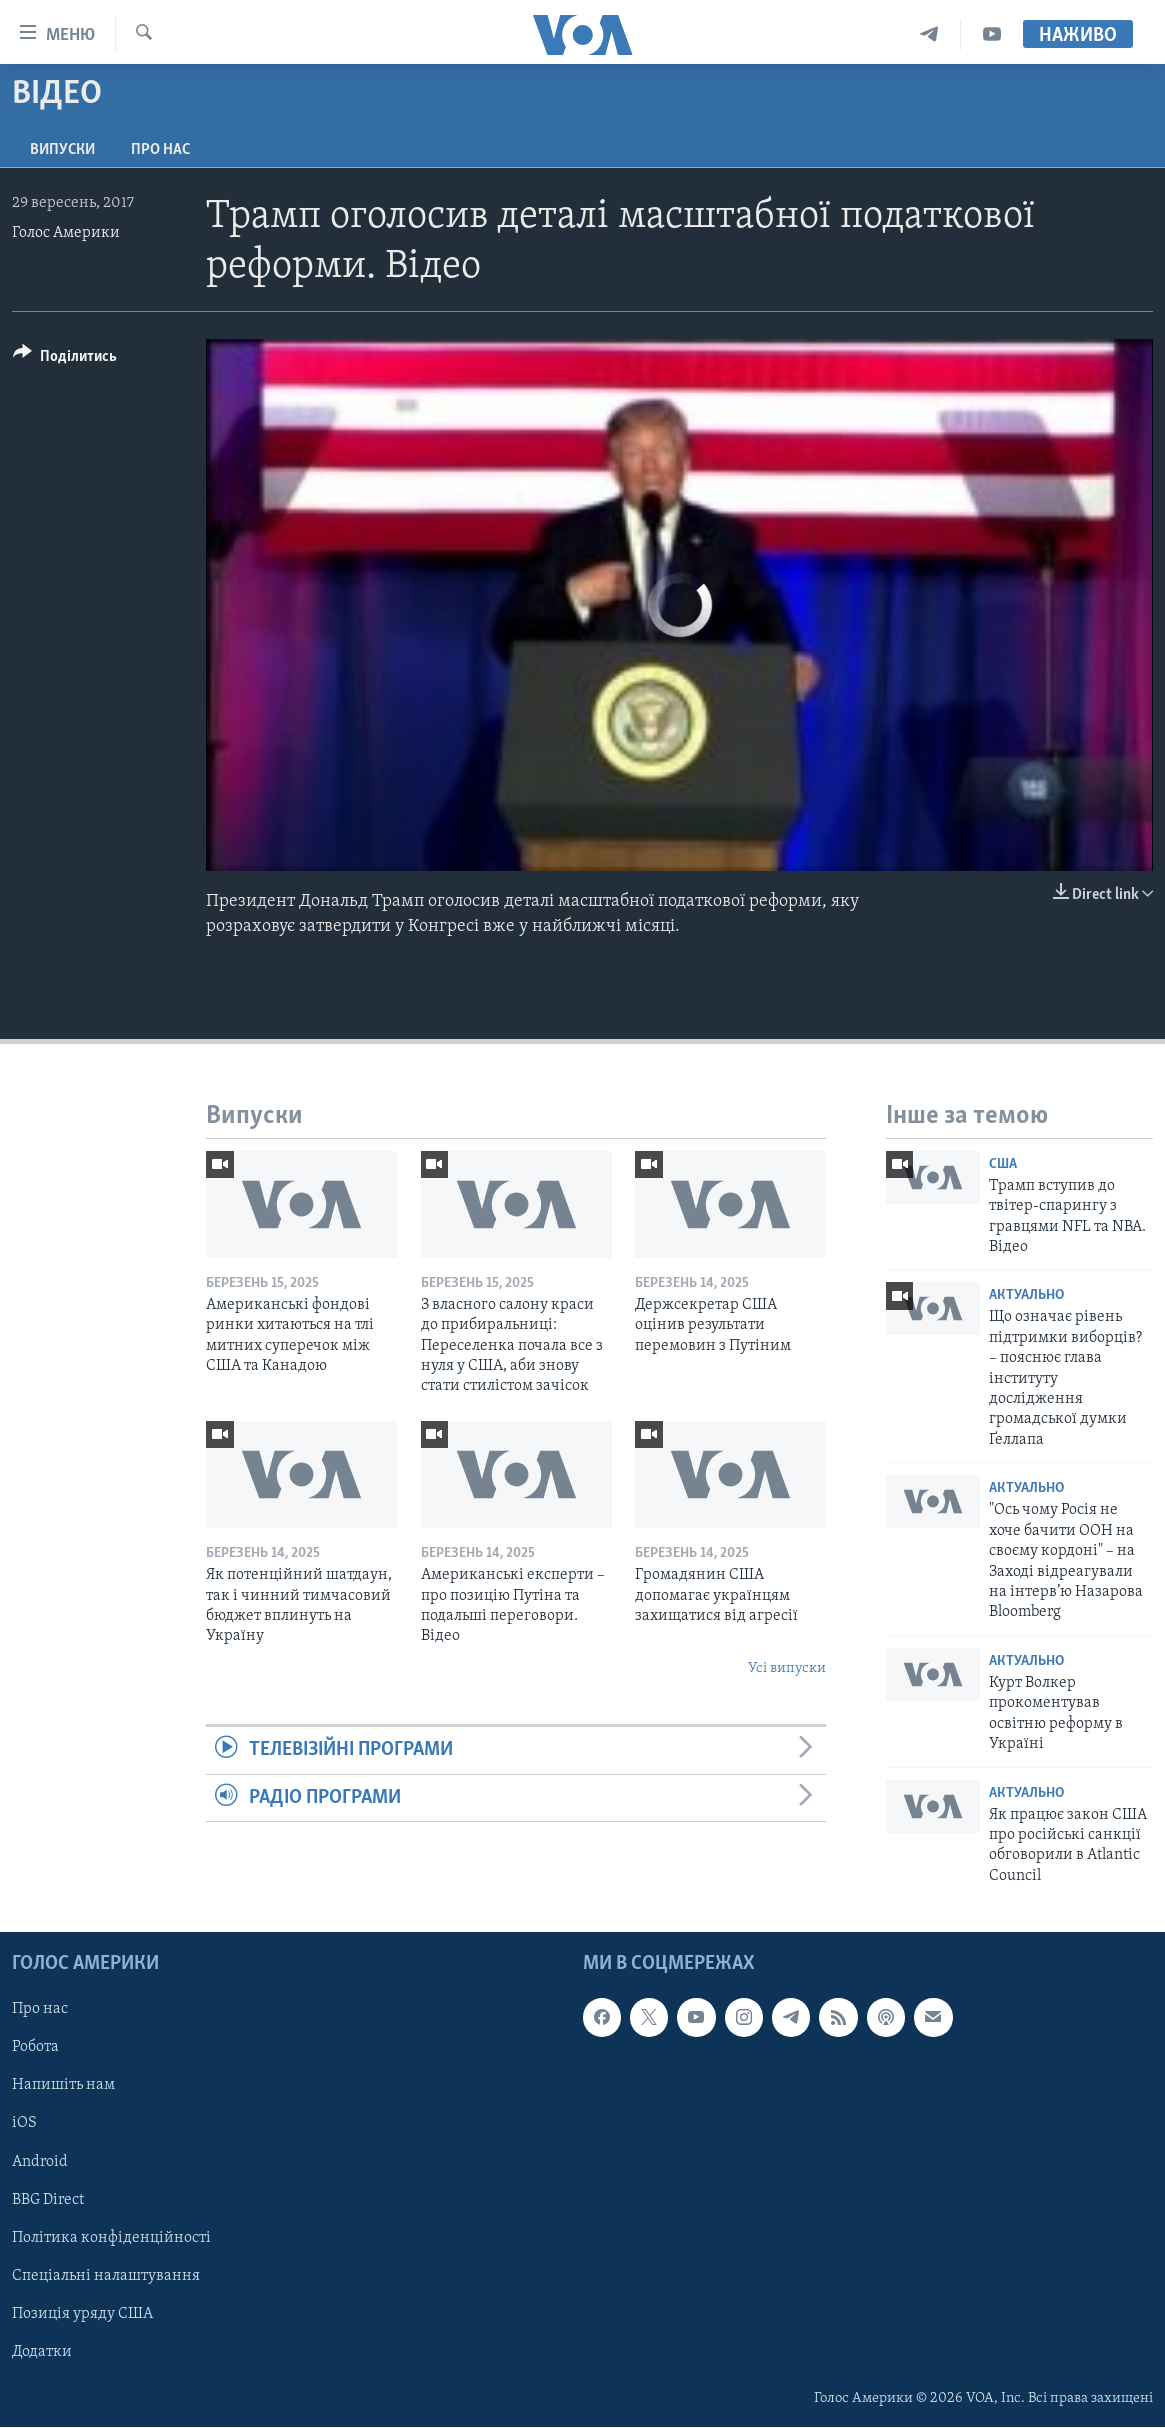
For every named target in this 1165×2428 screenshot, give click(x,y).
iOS (24, 2124)
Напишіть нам (63, 2086)
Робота (35, 2048)
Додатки (42, 2352)
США (1003, 1164)
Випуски (62, 150)
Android (40, 2162)
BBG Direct (48, 2200)
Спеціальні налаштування (106, 2276)
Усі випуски (787, 1668)
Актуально (1026, 1295)
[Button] (65, 359)
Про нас (160, 150)
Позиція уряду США (82, 2314)
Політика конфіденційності (111, 2238)
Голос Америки (66, 233)
